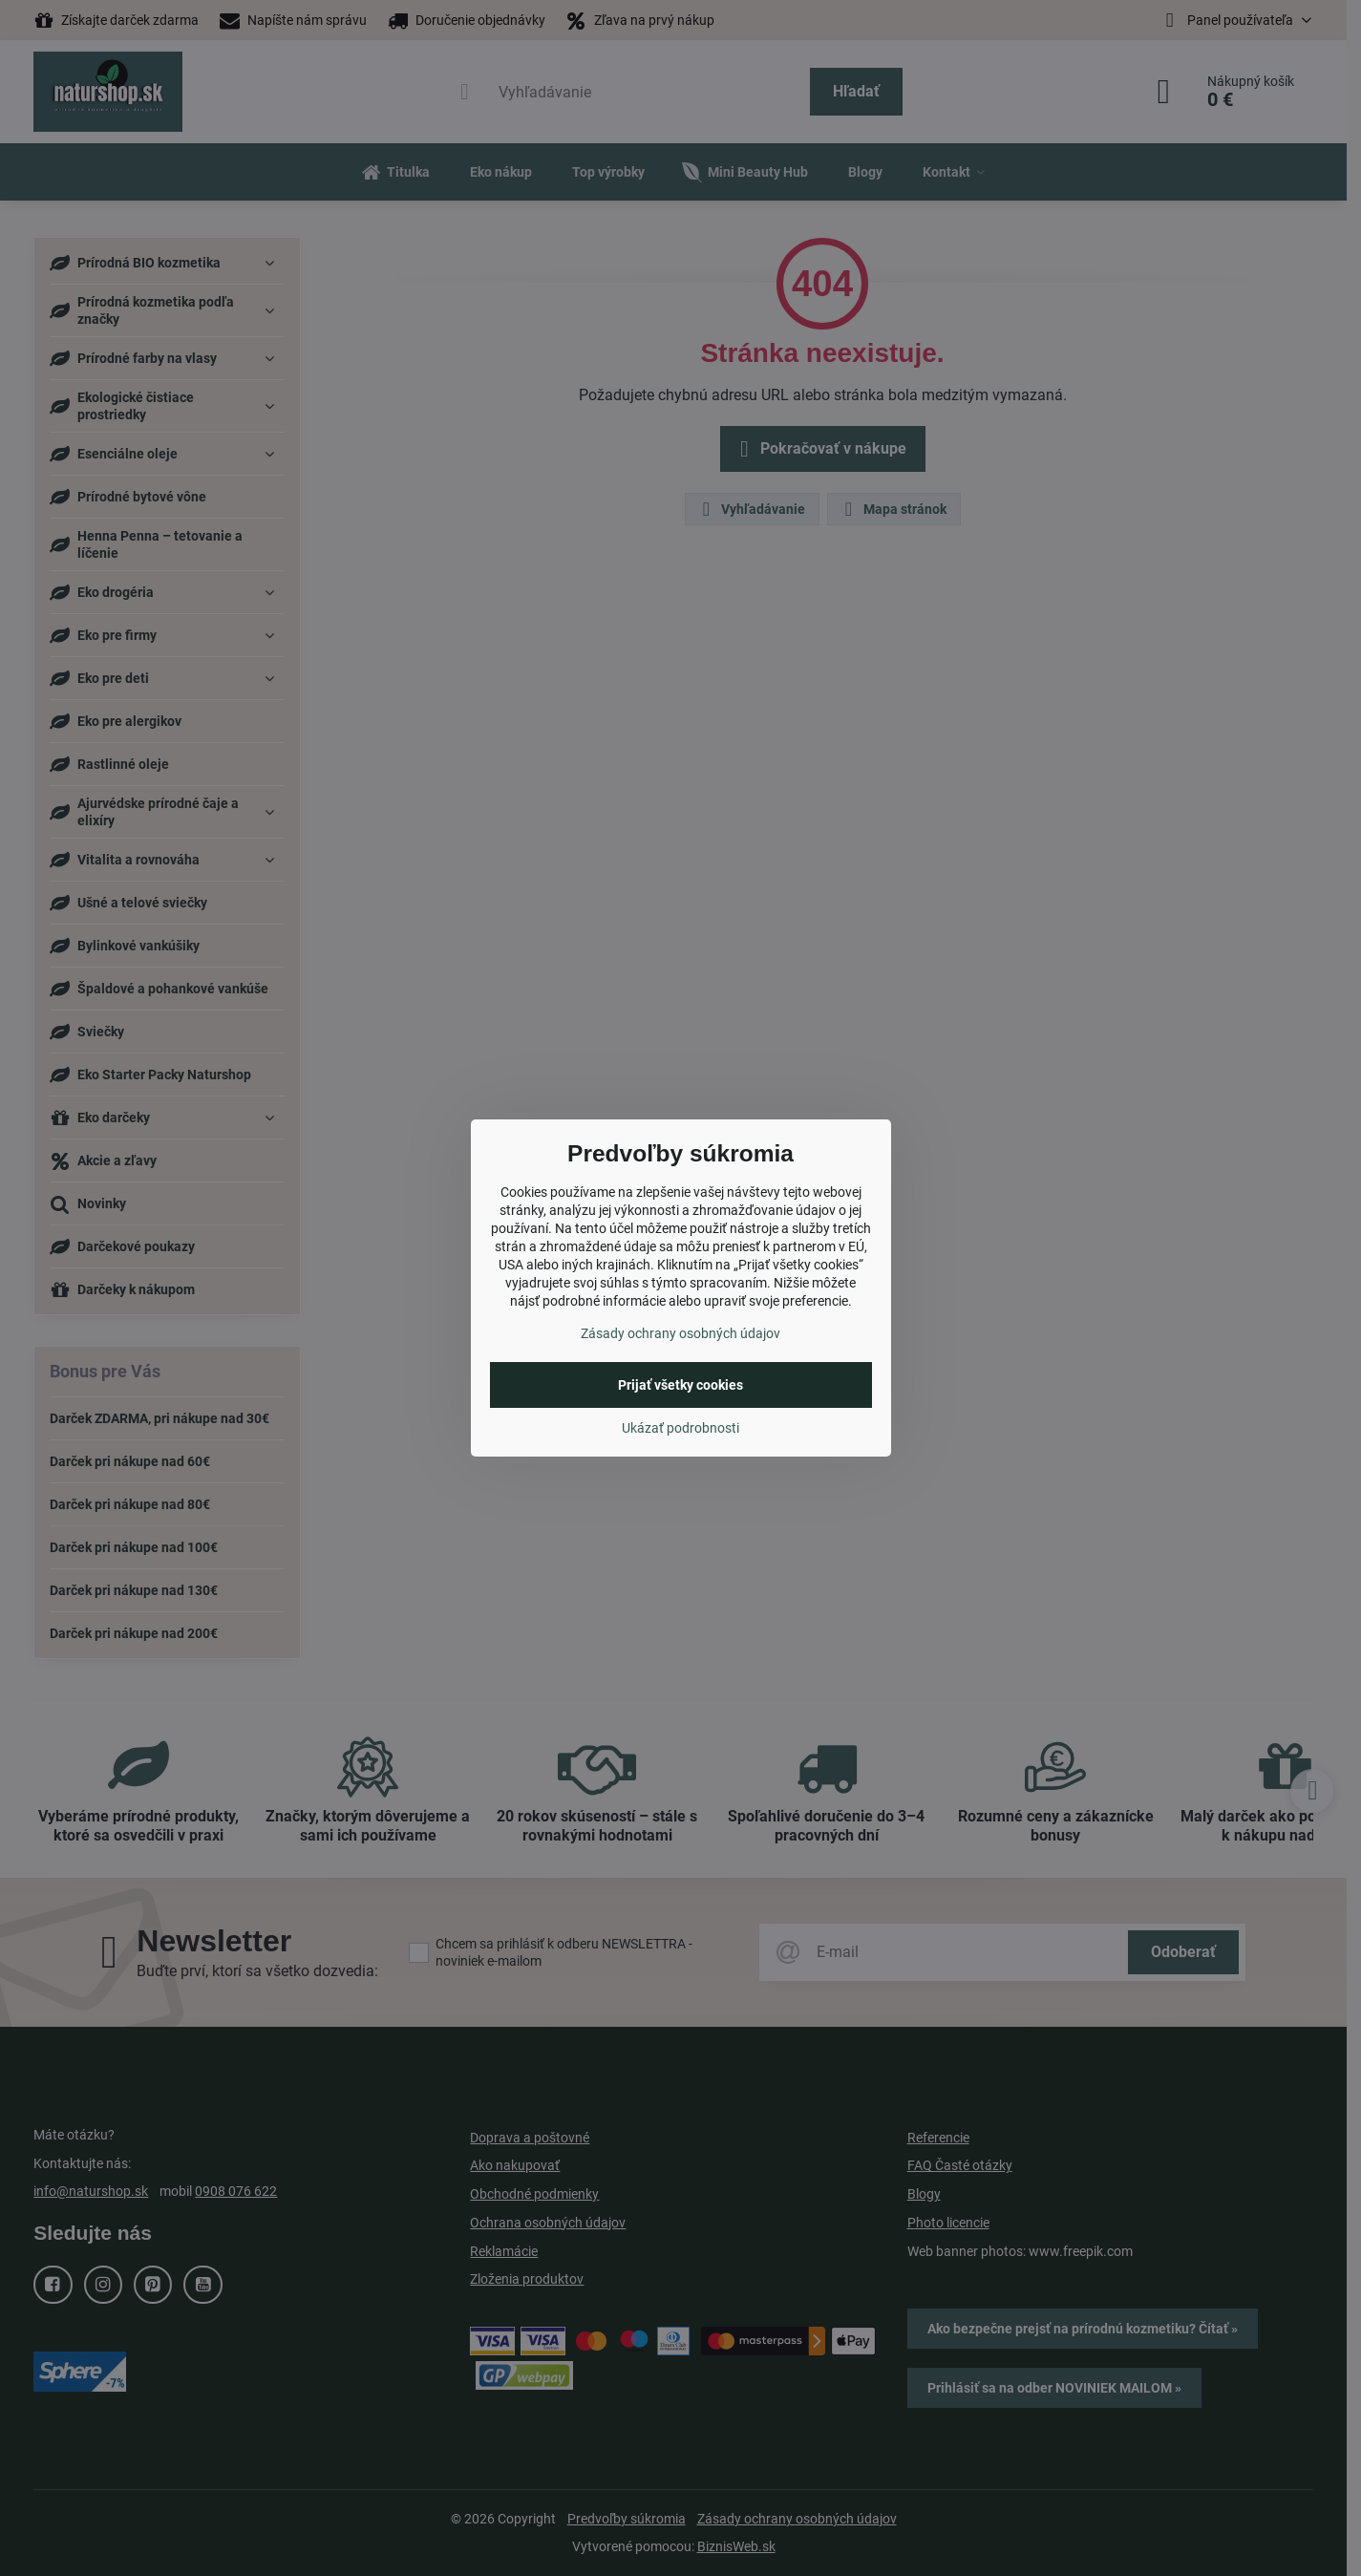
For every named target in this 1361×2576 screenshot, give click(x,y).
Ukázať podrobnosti (680, 1428)
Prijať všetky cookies (680, 1385)
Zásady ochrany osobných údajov (680, 1333)
